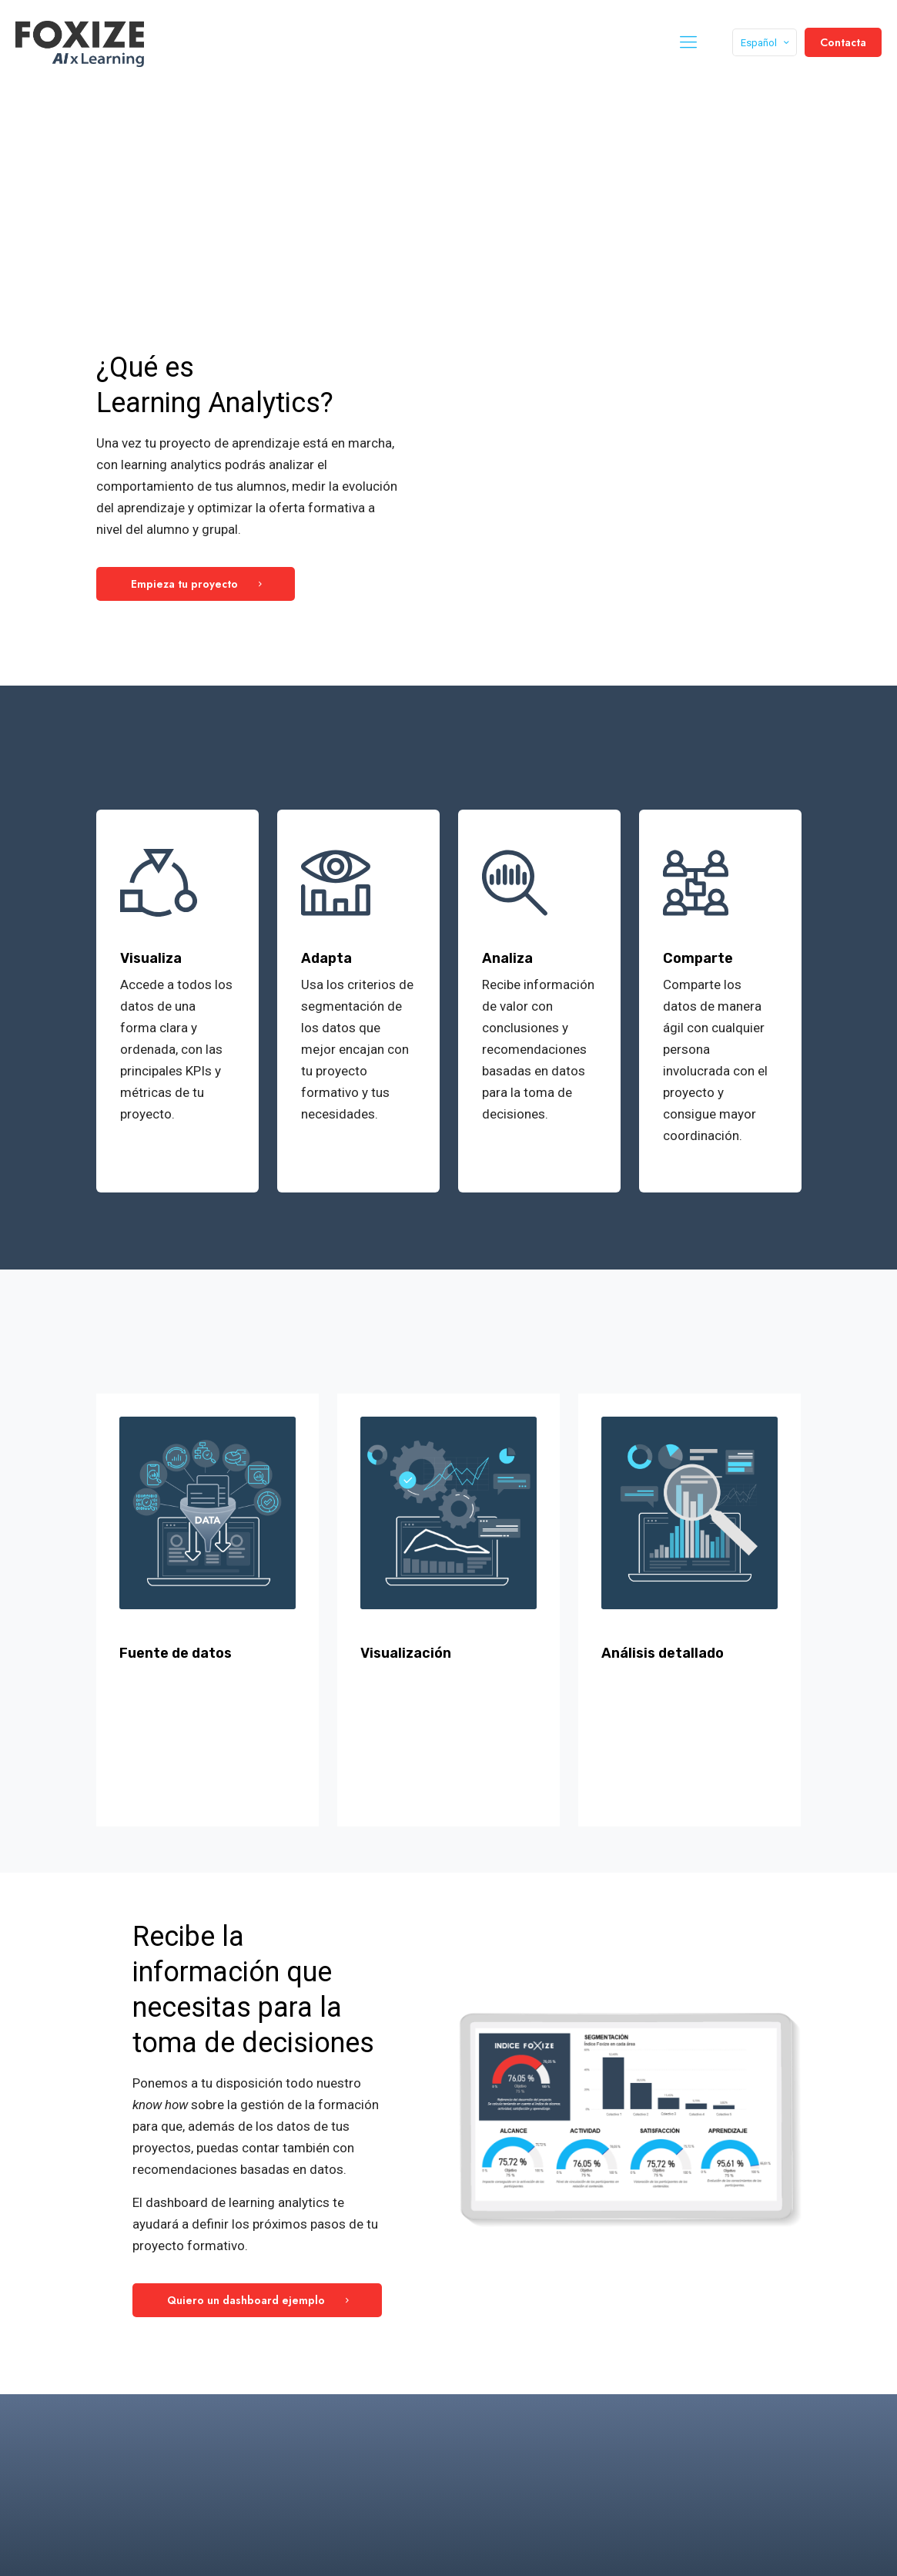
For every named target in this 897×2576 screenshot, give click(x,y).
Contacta (843, 42)
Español (766, 43)
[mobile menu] (688, 42)
